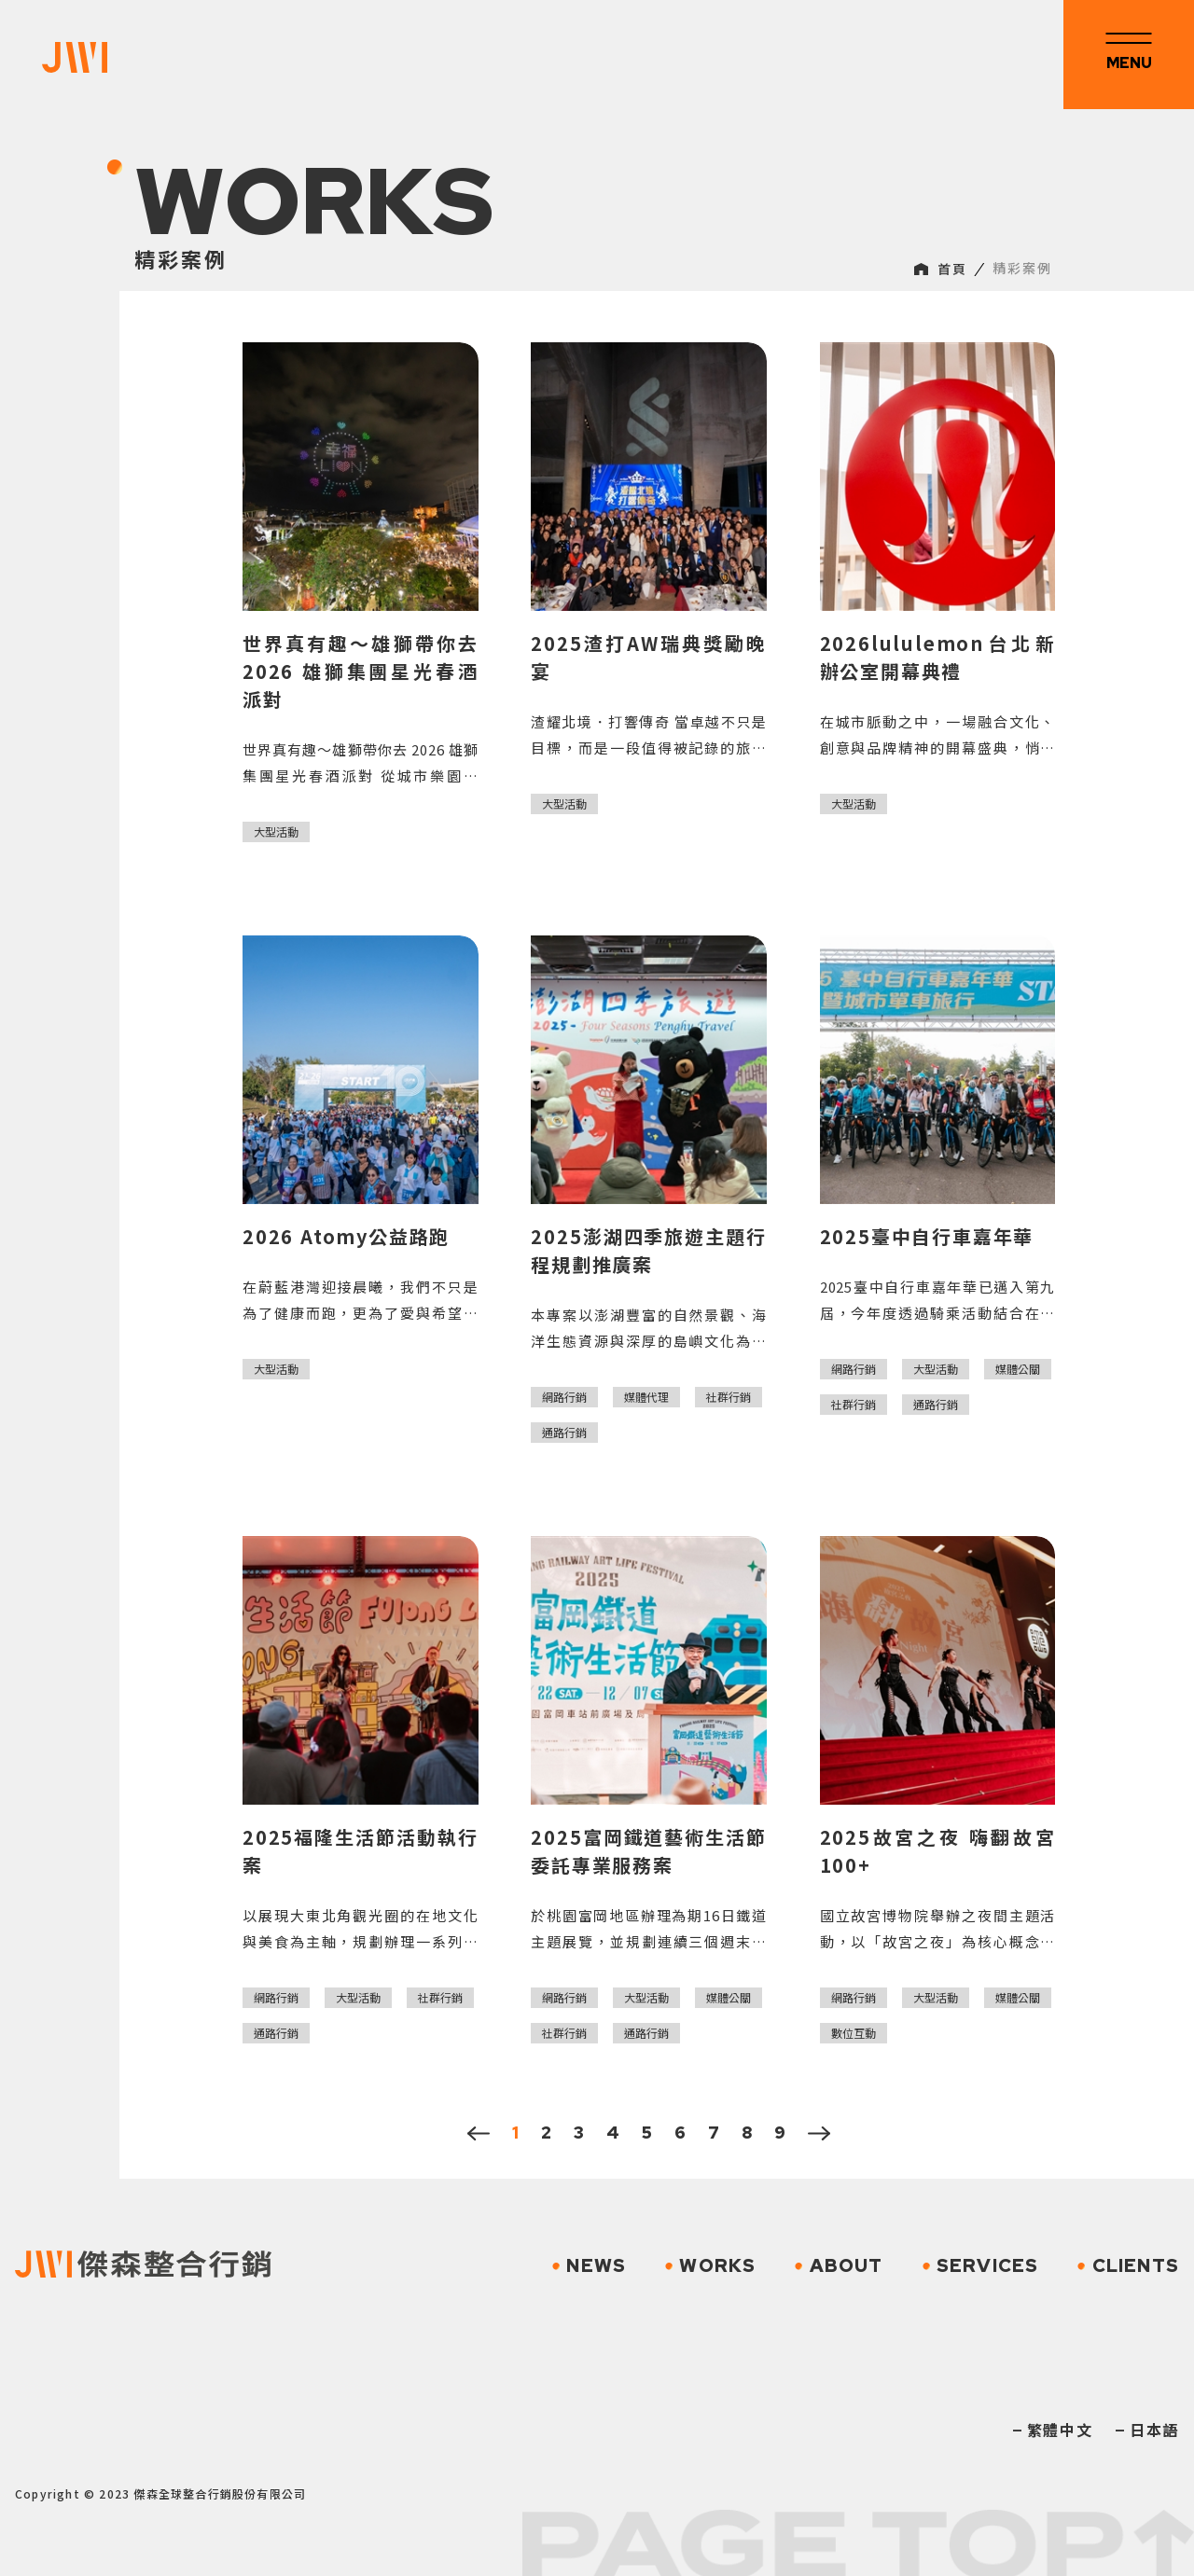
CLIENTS (1128, 2265)
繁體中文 (1059, 2429)
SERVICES (981, 2265)
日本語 (1154, 2429)
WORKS (710, 2265)
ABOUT (838, 2265)
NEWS (589, 2265)
